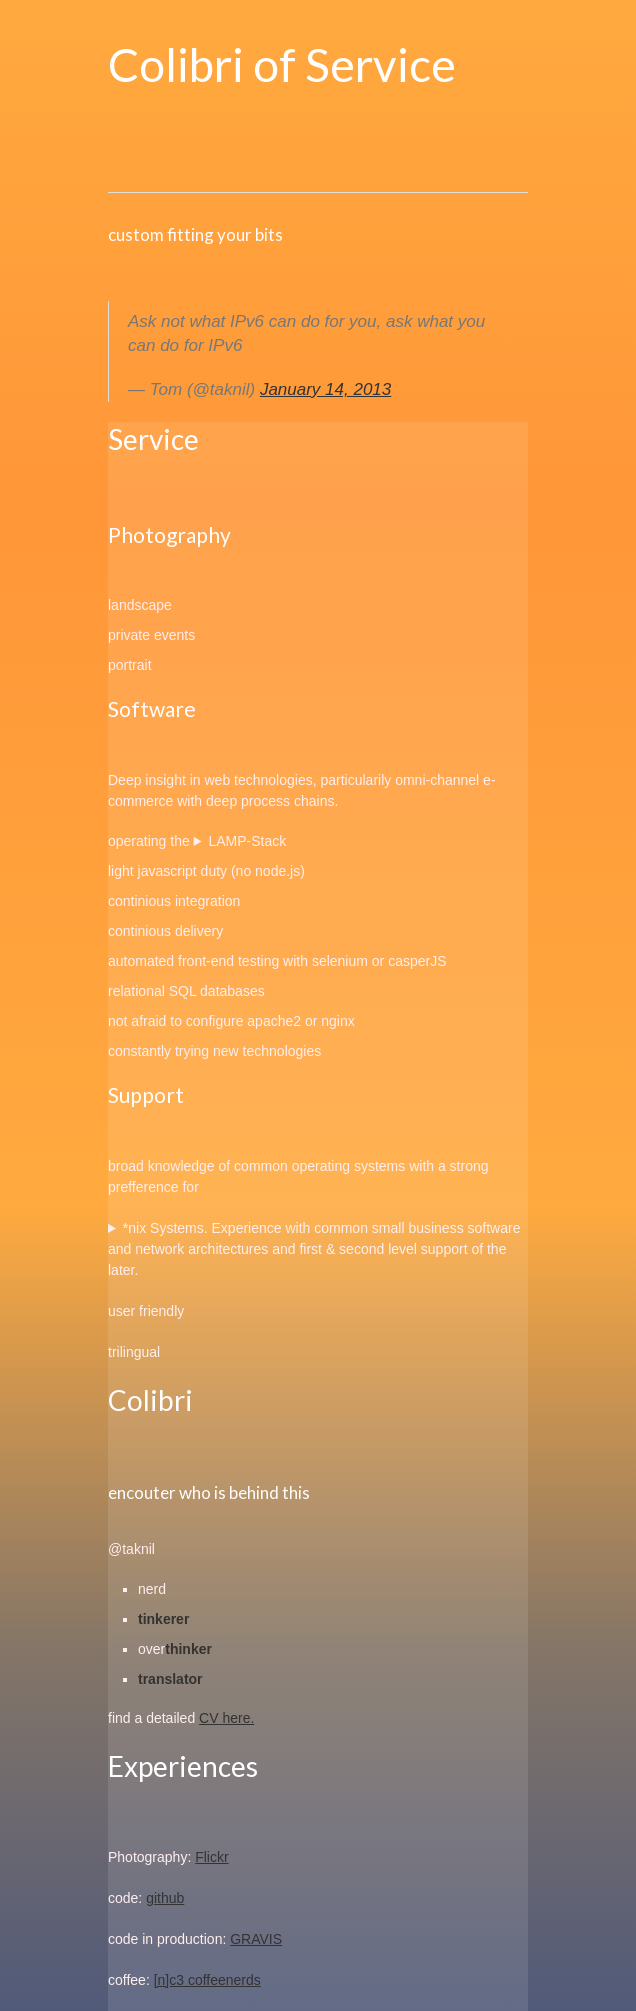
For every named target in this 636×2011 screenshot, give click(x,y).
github (165, 1898)
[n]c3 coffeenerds (207, 1980)
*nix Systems (163, 1228)
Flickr (211, 1857)
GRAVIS (256, 1939)
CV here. (226, 1718)
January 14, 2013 (325, 389)
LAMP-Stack (247, 841)
